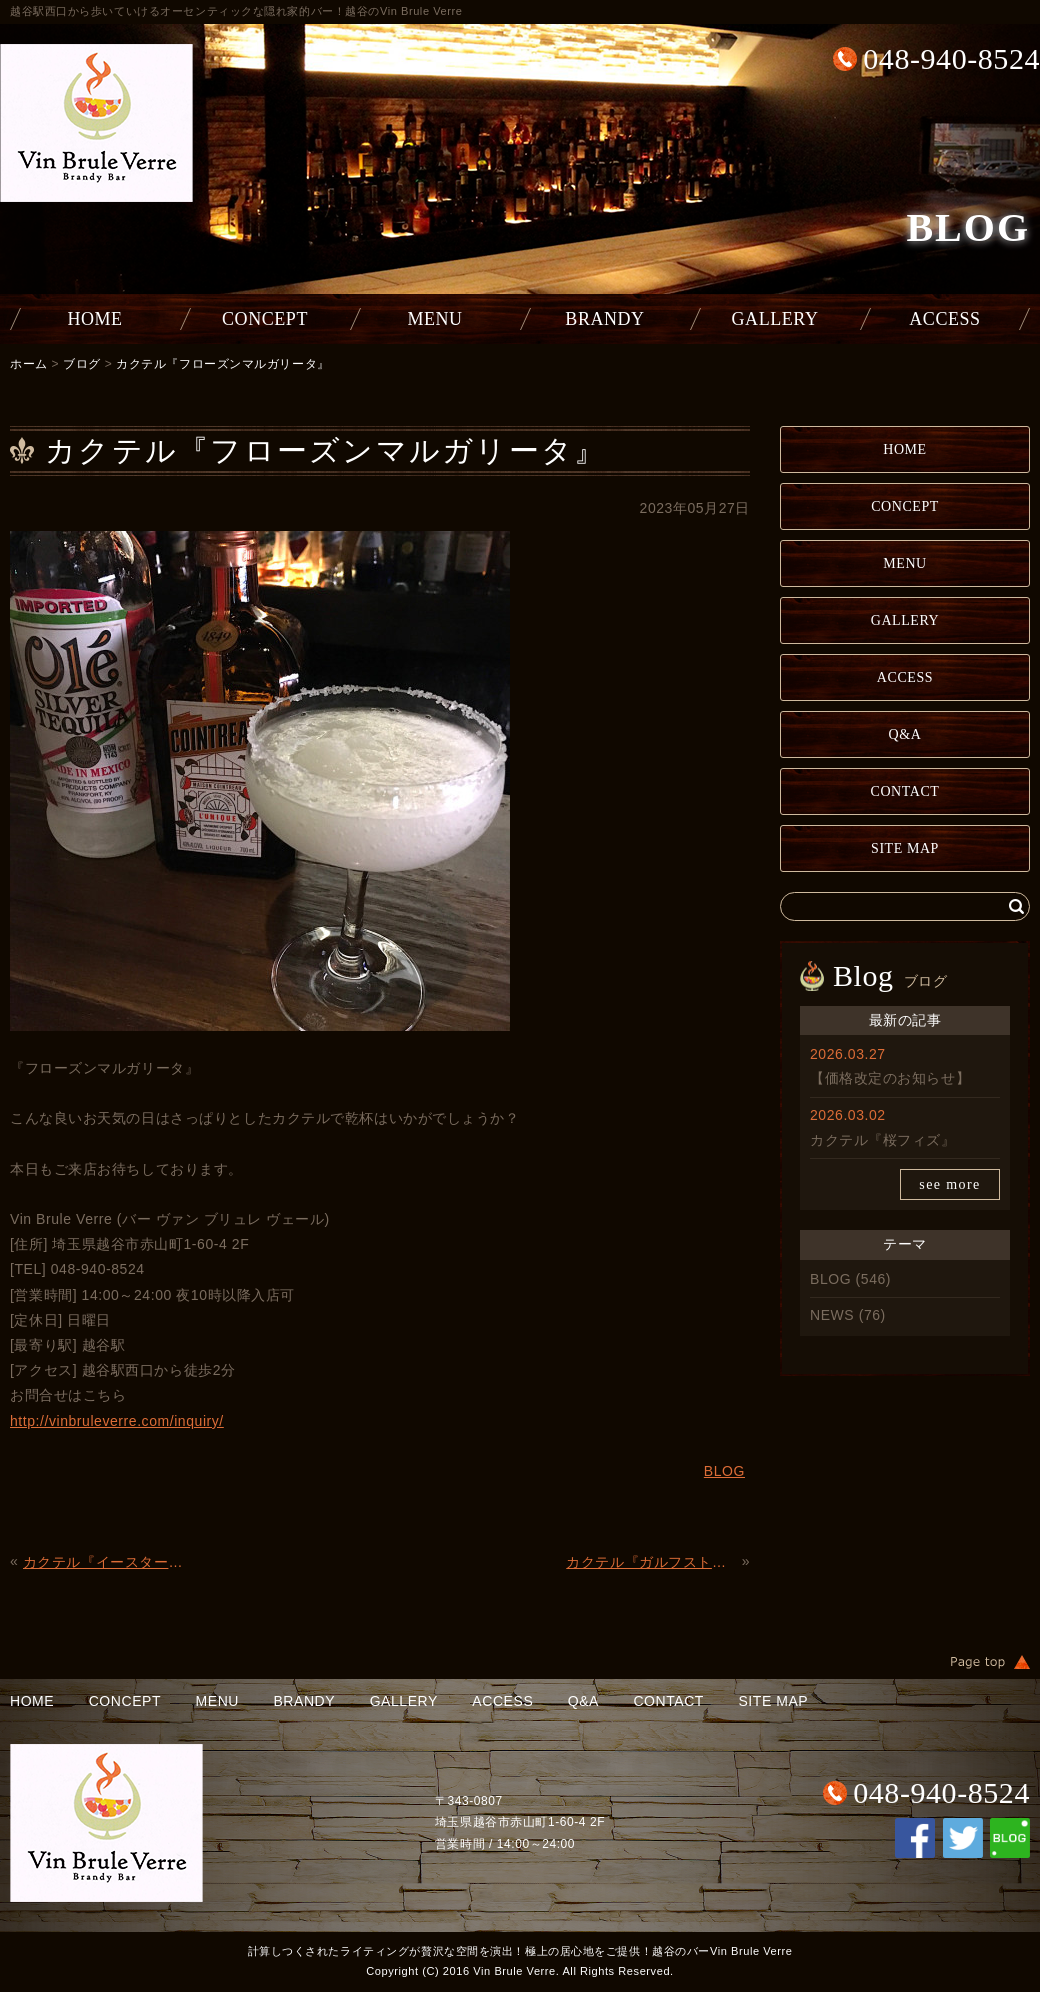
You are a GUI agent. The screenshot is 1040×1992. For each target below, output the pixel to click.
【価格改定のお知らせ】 (890, 1078)
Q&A (905, 734)
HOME (94, 319)
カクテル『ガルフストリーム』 (651, 1562)
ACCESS (944, 319)
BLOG (830, 1279)
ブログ (82, 364)
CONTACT (905, 791)
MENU (434, 319)
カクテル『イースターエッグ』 (108, 1562)
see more (949, 1184)
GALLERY (775, 319)
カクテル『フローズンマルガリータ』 (223, 364)
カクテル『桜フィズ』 (883, 1140)
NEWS (832, 1315)
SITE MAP (905, 848)
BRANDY (604, 319)
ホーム (29, 364)
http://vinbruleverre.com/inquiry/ (117, 1421)
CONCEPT (265, 319)
